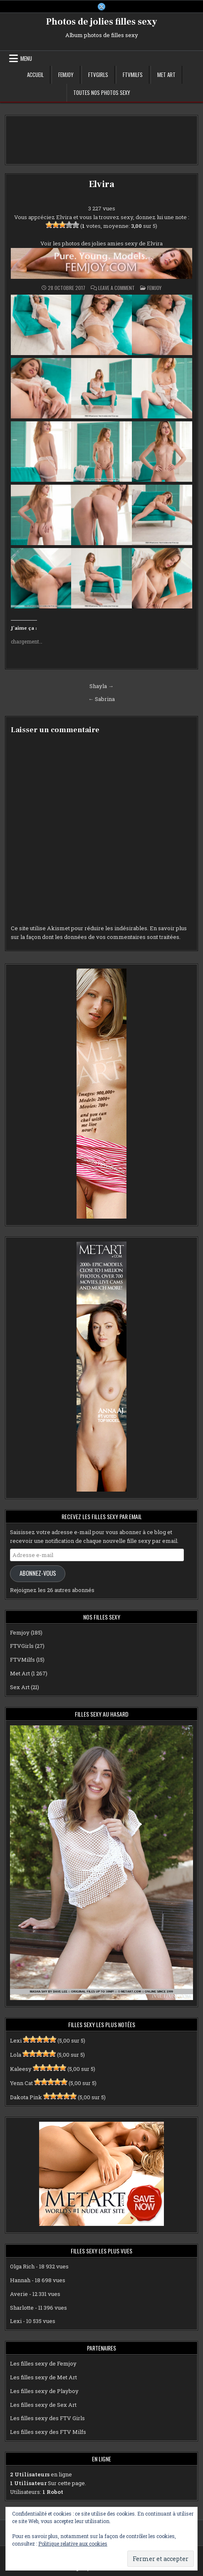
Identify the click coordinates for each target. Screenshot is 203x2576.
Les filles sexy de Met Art (43, 2377)
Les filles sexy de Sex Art (43, 2404)
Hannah (20, 2280)
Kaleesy (21, 2069)
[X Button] (101, 6)
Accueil (35, 74)
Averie (19, 2294)
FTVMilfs (133, 74)
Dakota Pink (26, 2097)
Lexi (16, 2040)
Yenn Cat (21, 2083)
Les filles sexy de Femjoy (43, 2363)
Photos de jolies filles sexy (101, 22)
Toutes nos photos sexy (101, 92)
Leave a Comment (116, 287)
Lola (15, 2054)
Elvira (101, 184)
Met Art (166, 74)
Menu (26, 58)
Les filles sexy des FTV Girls (47, 2418)
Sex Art (20, 1687)
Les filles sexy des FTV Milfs (48, 2432)
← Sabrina (101, 699)
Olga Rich (22, 2266)
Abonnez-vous (38, 1573)
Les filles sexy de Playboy (44, 2391)
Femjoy (66, 74)
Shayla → (101, 686)
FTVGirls (98, 74)
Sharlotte (22, 2307)
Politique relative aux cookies (72, 2543)
